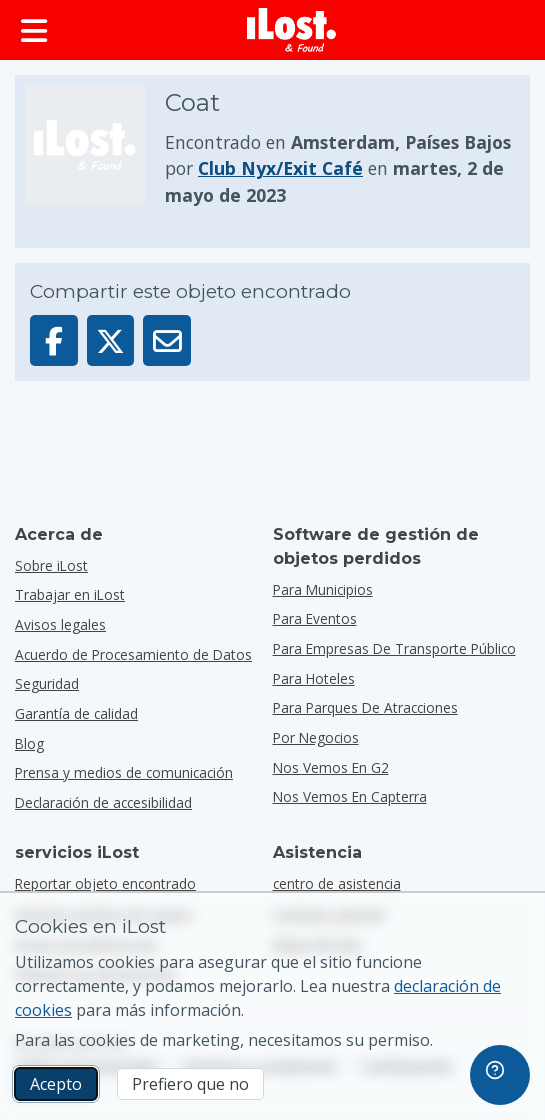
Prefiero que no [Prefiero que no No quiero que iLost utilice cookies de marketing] (190, 1084)
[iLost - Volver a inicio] (292, 30)
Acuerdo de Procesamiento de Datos (133, 654)
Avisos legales (60, 624)
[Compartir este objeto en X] (111, 340)
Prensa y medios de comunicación (124, 772)
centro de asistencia (337, 883)
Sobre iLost (51, 565)
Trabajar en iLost (70, 594)
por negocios (316, 737)
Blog (29, 743)
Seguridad (47, 683)
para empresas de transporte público (394, 648)
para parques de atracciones (365, 707)
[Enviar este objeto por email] (167, 340)
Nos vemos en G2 (331, 767)
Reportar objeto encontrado (105, 883)
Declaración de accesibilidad (103, 802)
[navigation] (500, 1075)
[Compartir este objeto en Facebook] (54, 340)
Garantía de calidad (76, 713)
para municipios (323, 589)
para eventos (315, 618)
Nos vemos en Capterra (350, 796)
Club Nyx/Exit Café (280, 168)
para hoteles (314, 678)
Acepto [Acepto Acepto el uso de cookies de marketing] (56, 1084)
